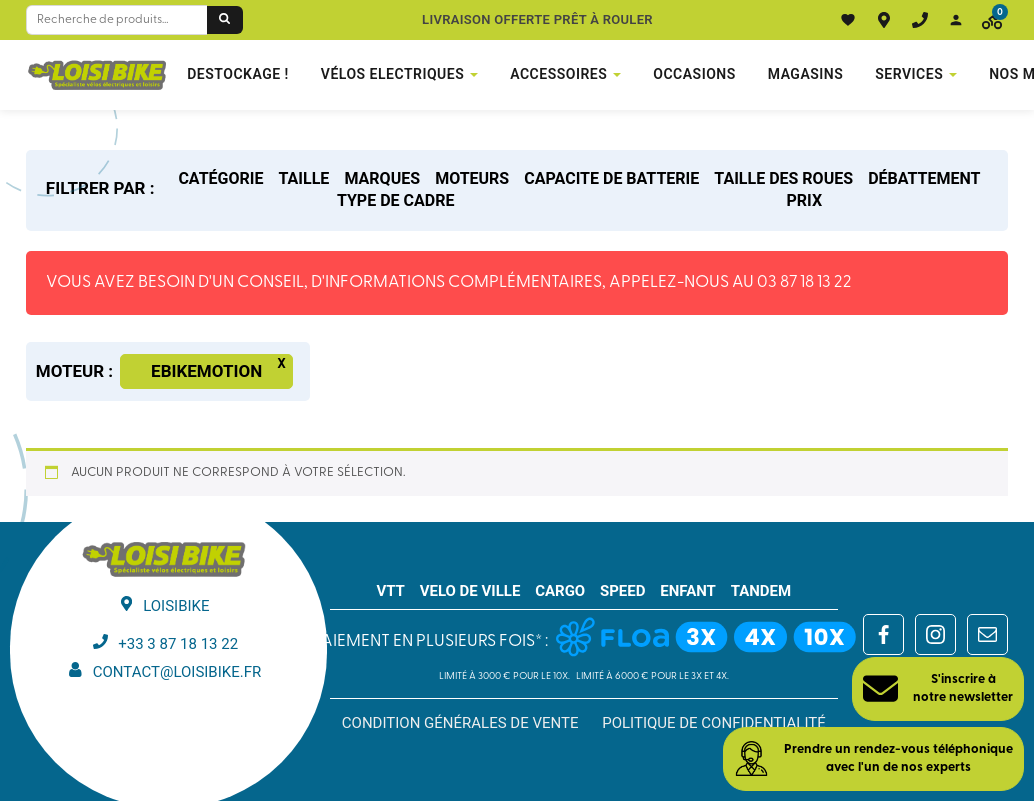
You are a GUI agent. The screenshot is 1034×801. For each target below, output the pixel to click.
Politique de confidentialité (714, 723)
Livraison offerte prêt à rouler (537, 19)
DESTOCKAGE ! (238, 74)
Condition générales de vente (460, 723)
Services (909, 74)
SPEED (623, 591)
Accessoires (558, 74)
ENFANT (688, 591)
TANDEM (761, 591)
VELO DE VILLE (470, 591)
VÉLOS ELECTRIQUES (392, 74)
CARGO (560, 591)
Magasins (806, 74)
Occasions (694, 74)
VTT (390, 591)
